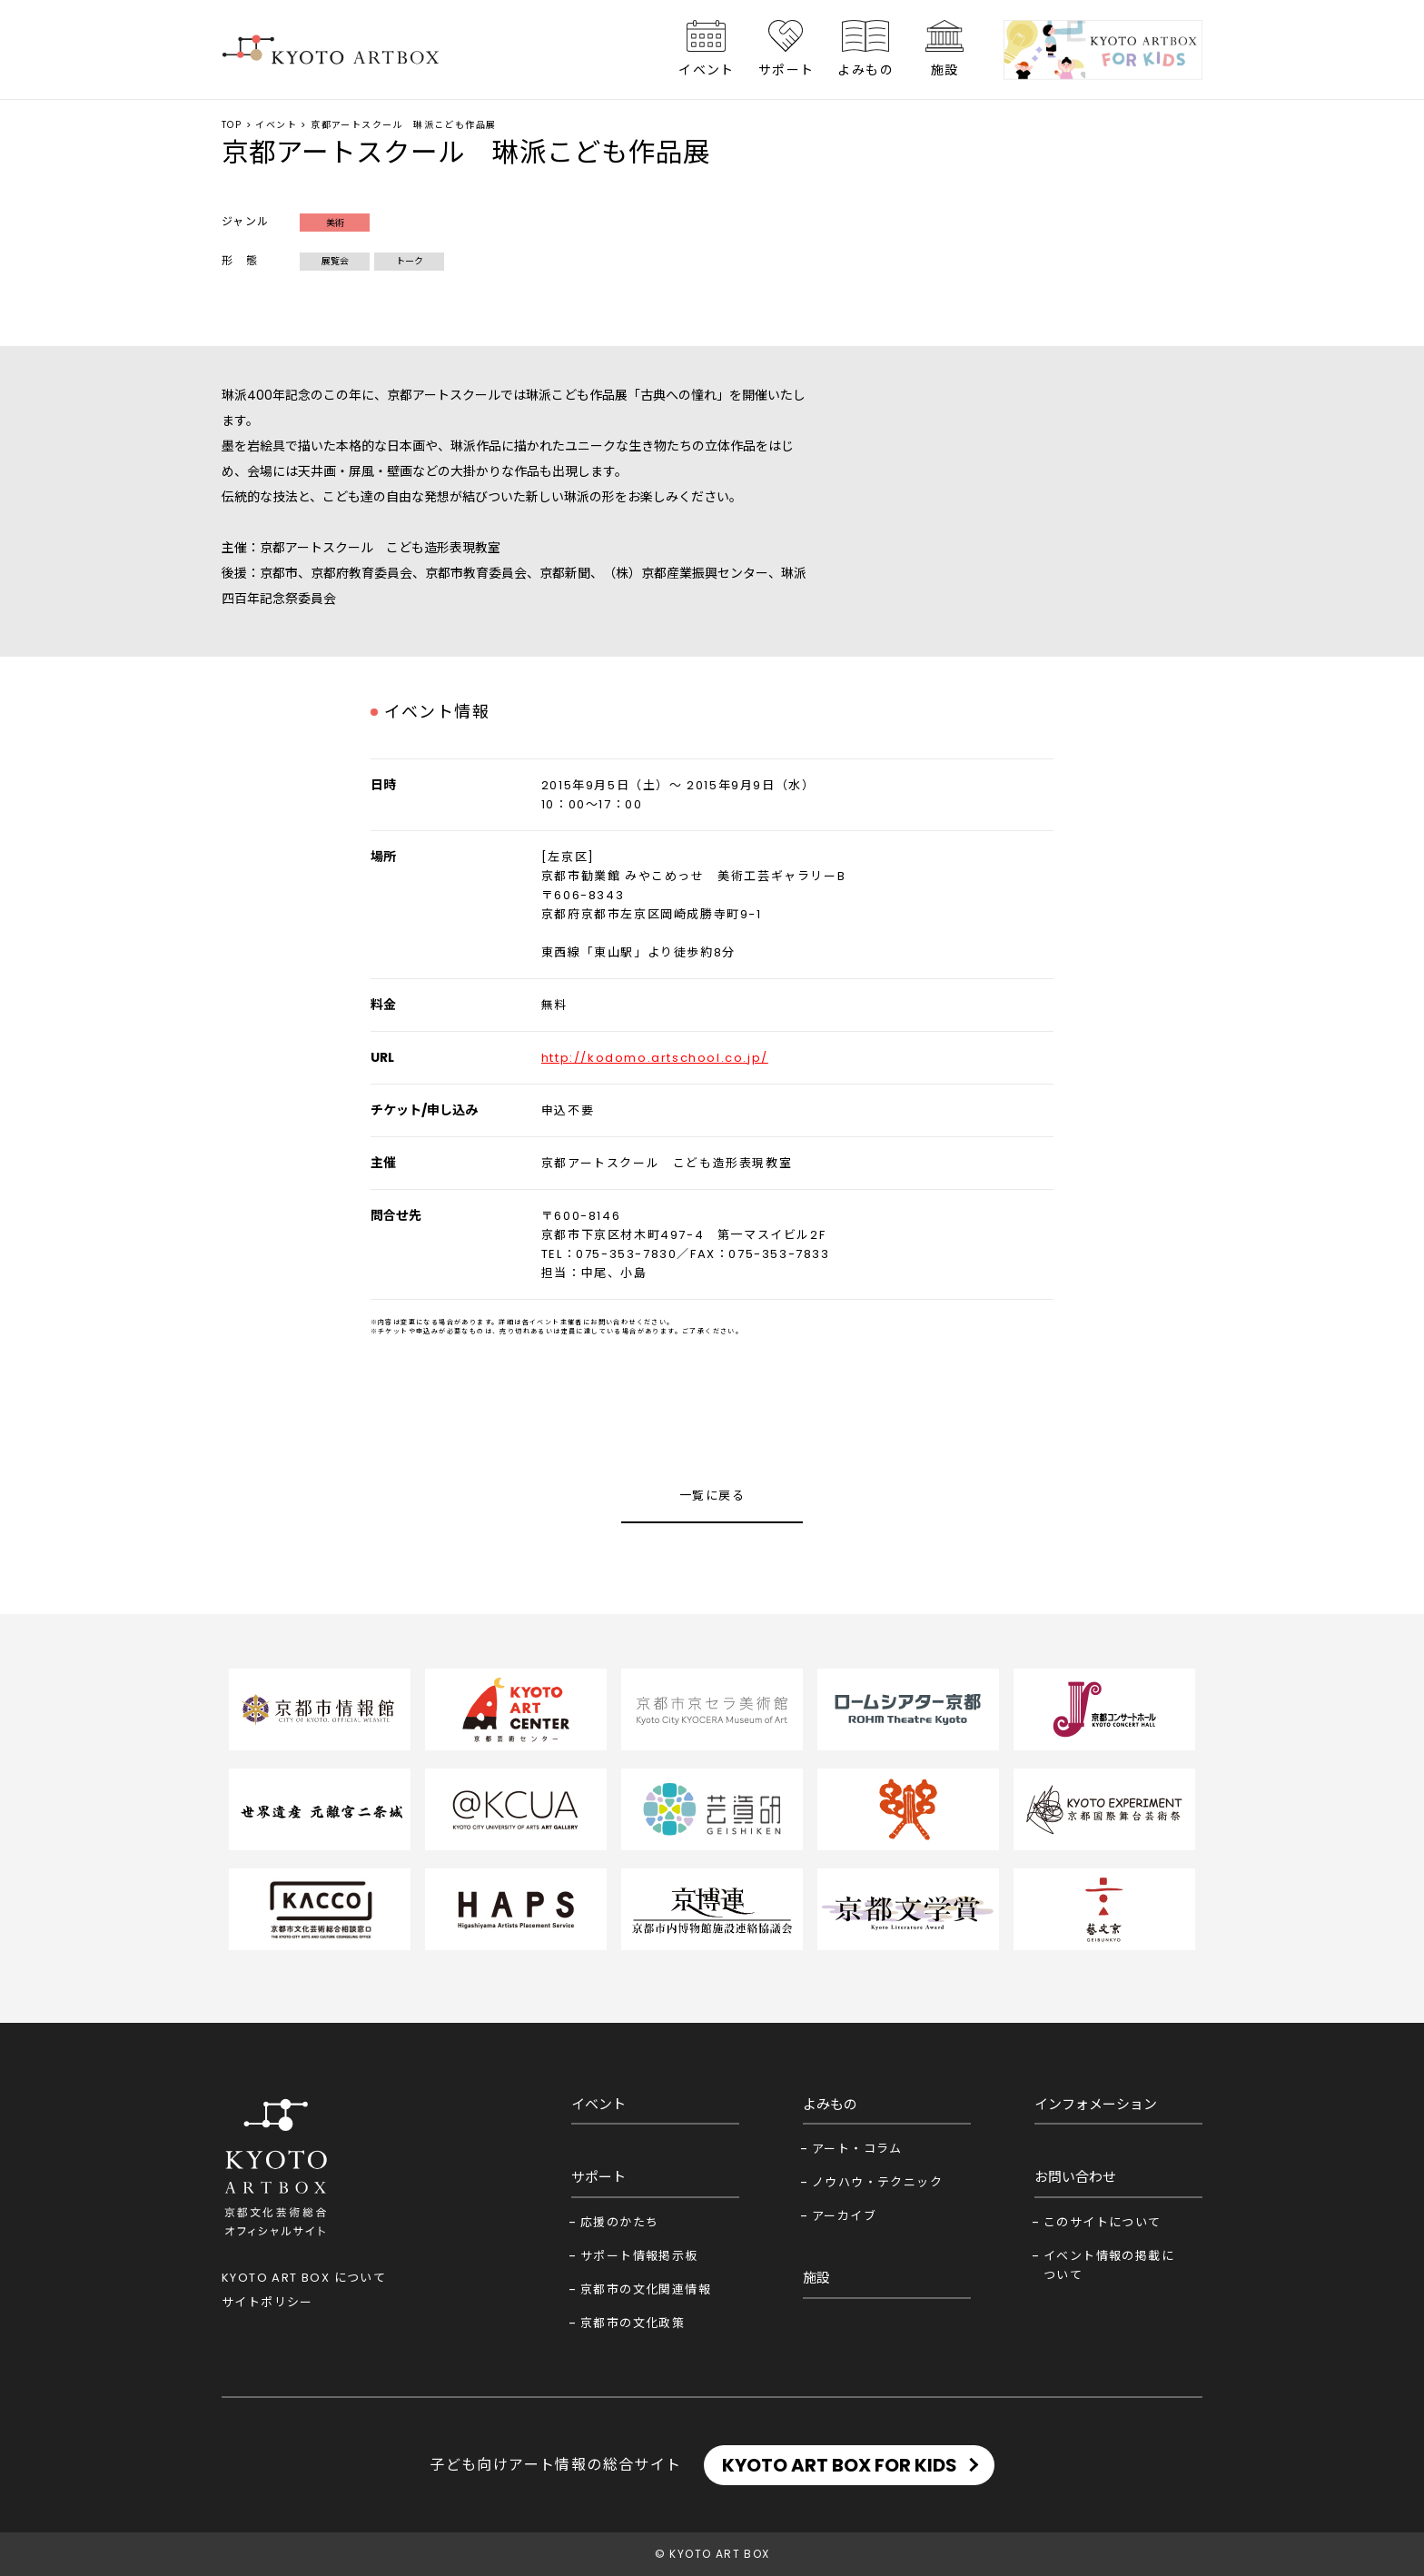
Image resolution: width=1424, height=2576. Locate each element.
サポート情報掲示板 (639, 2255)
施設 (945, 70)
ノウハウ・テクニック (877, 2182)
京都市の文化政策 (632, 2323)
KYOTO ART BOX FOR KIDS (839, 2465)
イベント (706, 70)
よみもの (865, 70)
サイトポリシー (267, 2302)
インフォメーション (1095, 2104)
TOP (232, 125)
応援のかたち (619, 2222)
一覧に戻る (712, 1495)
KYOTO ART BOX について (304, 2277)
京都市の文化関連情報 (645, 2289)
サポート (786, 70)
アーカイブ (844, 2215)
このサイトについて (1102, 2222)
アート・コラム (857, 2148)
